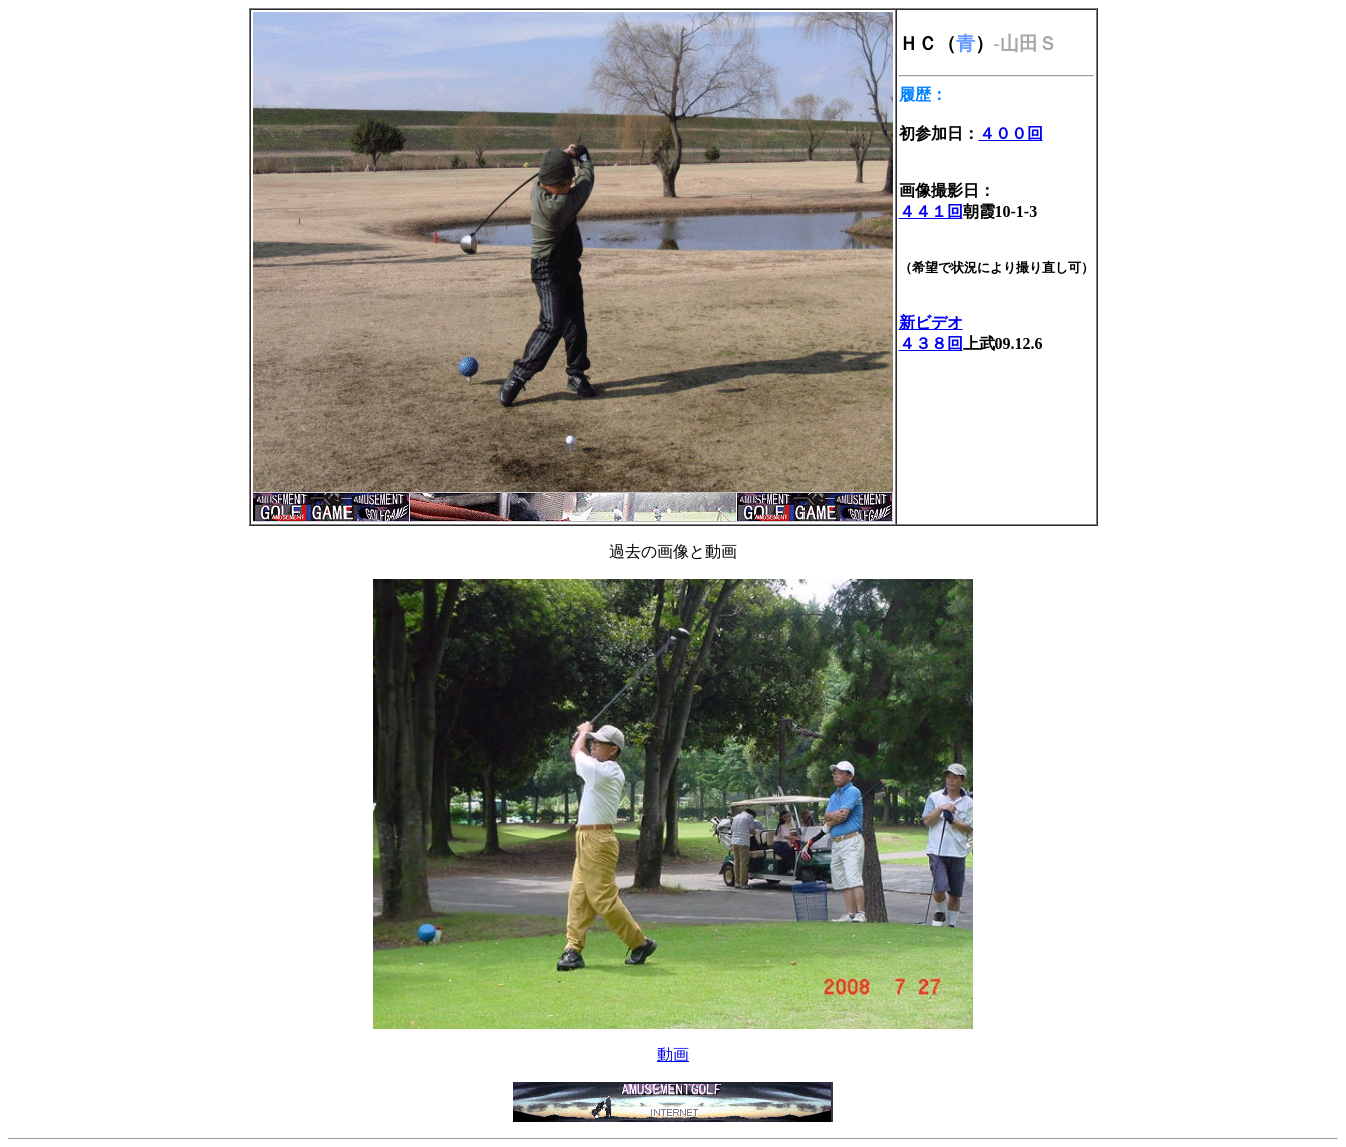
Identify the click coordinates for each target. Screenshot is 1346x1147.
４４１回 (931, 211)
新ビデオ (931, 322)
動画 (673, 1054)
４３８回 (931, 343)
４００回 (1011, 133)
